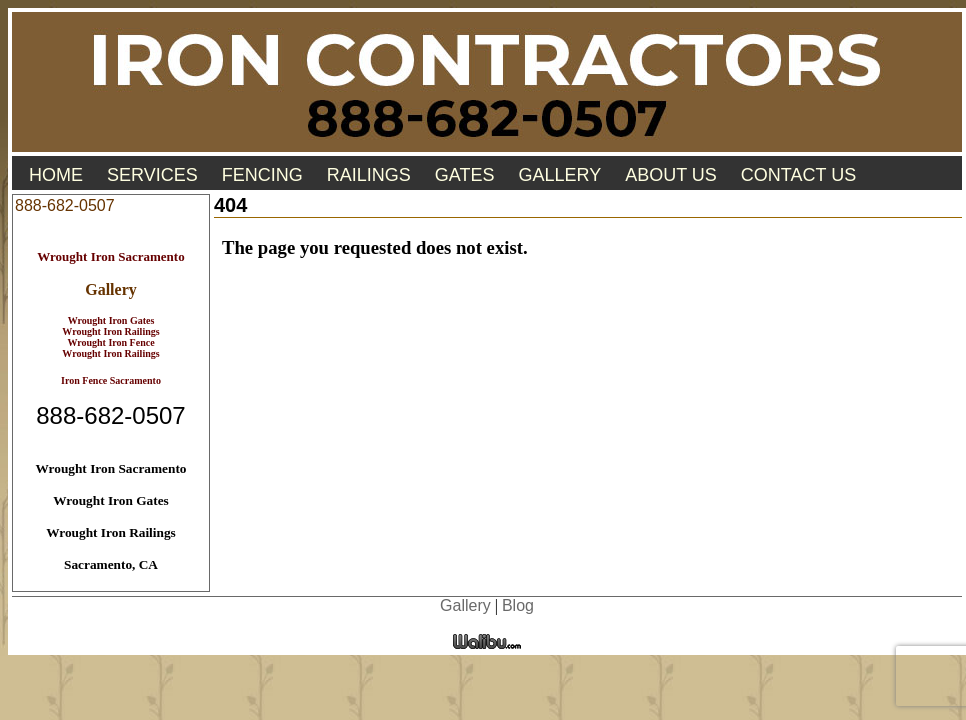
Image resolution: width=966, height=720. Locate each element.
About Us (671, 175)
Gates (465, 175)
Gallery (559, 175)
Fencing (262, 175)
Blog (518, 605)
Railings (369, 175)
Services (152, 175)
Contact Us (798, 175)
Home (56, 175)
